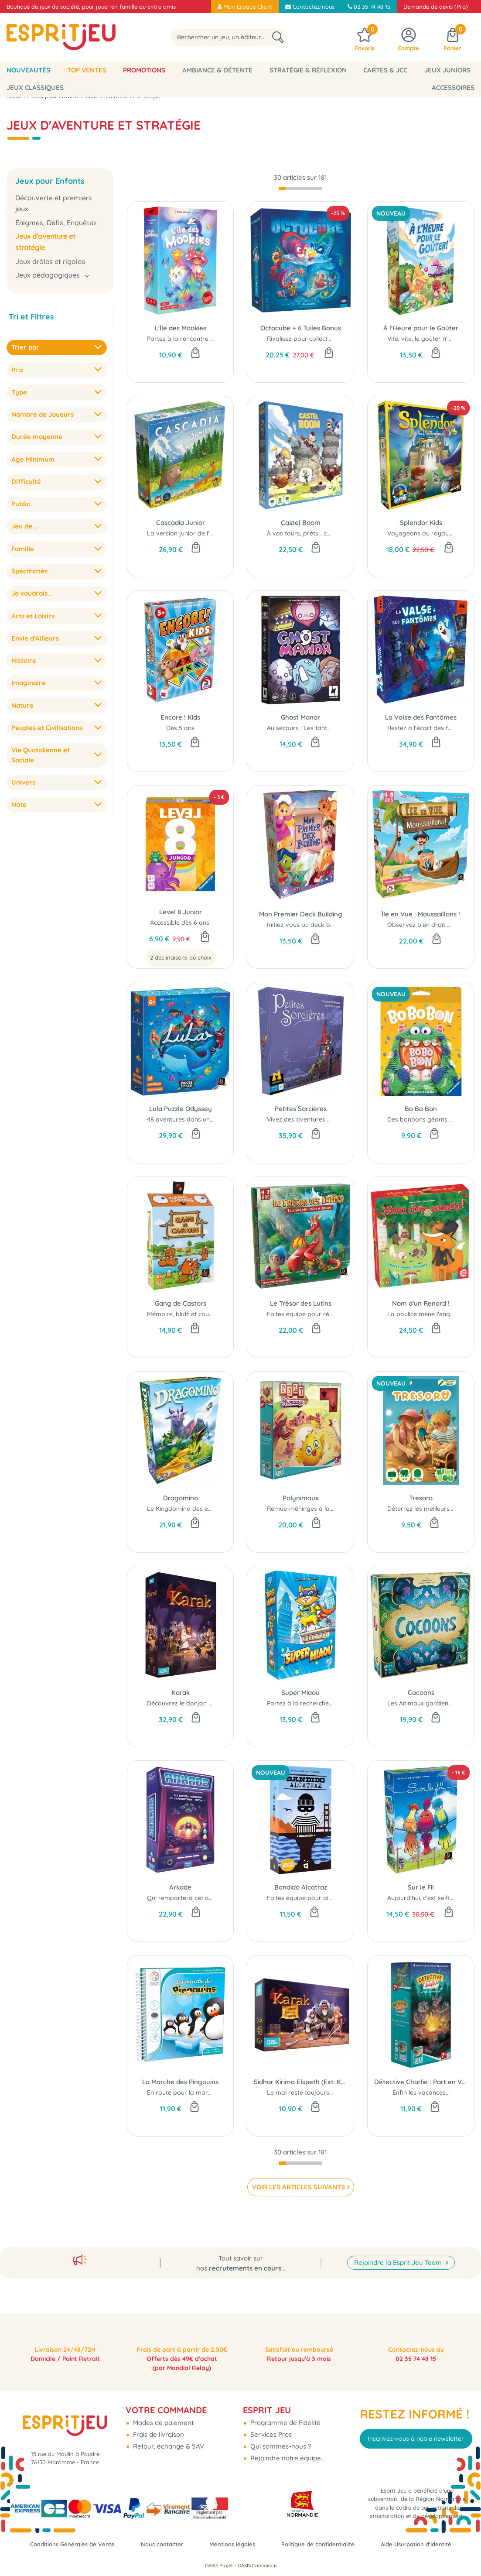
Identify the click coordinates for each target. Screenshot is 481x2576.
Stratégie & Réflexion (308, 70)
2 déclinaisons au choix (180, 957)
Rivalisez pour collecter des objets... (318, 339)
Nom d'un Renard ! (421, 1303)
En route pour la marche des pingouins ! (205, 2092)
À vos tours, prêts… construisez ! (313, 533)
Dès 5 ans (180, 728)
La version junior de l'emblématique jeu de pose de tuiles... (232, 533)
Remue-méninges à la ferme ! (309, 1509)
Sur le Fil (421, 1887)
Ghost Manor (300, 717)
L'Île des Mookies (180, 328)
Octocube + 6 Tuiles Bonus (300, 328)
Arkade (180, 1887)
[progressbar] (300, 188)
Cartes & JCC (385, 70)
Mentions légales (277, 2531)
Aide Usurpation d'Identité (241, 2544)
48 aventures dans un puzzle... (190, 1119)
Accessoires (453, 87)
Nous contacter (201, 2531)
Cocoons (421, 1692)
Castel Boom (301, 522)
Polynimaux (300, 1498)
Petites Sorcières (301, 1108)
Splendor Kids (421, 522)
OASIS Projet (219, 2565)
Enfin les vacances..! (421, 2092)
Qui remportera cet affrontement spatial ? (208, 1898)
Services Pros (270, 2402)
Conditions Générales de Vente (103, 2531)
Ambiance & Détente (217, 70)
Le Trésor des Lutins (300, 1303)
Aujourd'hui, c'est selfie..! (422, 1898)
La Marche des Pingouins (180, 2082)
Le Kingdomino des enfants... (188, 1509)
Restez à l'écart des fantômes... (432, 728)
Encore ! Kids (180, 717)
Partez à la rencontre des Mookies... (199, 339)
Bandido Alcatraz (300, 1887)
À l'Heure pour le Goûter (420, 328)
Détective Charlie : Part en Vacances (420, 2082)
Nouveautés (28, 70)
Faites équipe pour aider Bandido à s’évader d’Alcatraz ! (349, 1898)
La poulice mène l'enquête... (427, 1314)
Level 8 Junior (180, 912)
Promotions (144, 70)
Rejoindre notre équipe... (287, 2426)
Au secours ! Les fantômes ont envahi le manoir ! (337, 728)
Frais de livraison (157, 2402)
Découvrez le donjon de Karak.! (192, 1703)
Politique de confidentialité (371, 2531)
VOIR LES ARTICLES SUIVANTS (298, 2187)
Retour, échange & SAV (167, 2414)
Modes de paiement (162, 2390)
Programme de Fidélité (285, 2390)
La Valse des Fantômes (421, 717)
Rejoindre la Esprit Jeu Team (398, 2227)
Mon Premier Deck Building (300, 914)
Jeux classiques (35, 87)
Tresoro (421, 1498)
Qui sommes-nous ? (280, 2414)
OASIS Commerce (257, 2565)
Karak (180, 1692)
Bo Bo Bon (421, 1108)
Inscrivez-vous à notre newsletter (416, 2407)
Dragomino (180, 1498)
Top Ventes (86, 70)
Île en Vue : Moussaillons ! (421, 914)
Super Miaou (300, 1692)
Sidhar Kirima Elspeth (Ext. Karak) (300, 2082)
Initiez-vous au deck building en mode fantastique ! (340, 925)
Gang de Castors (180, 1303)
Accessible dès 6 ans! (180, 922)
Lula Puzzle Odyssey (180, 1108)
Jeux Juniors (447, 70)
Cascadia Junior (180, 522)
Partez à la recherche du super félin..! (320, 1703)
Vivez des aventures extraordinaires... (321, 1119)
